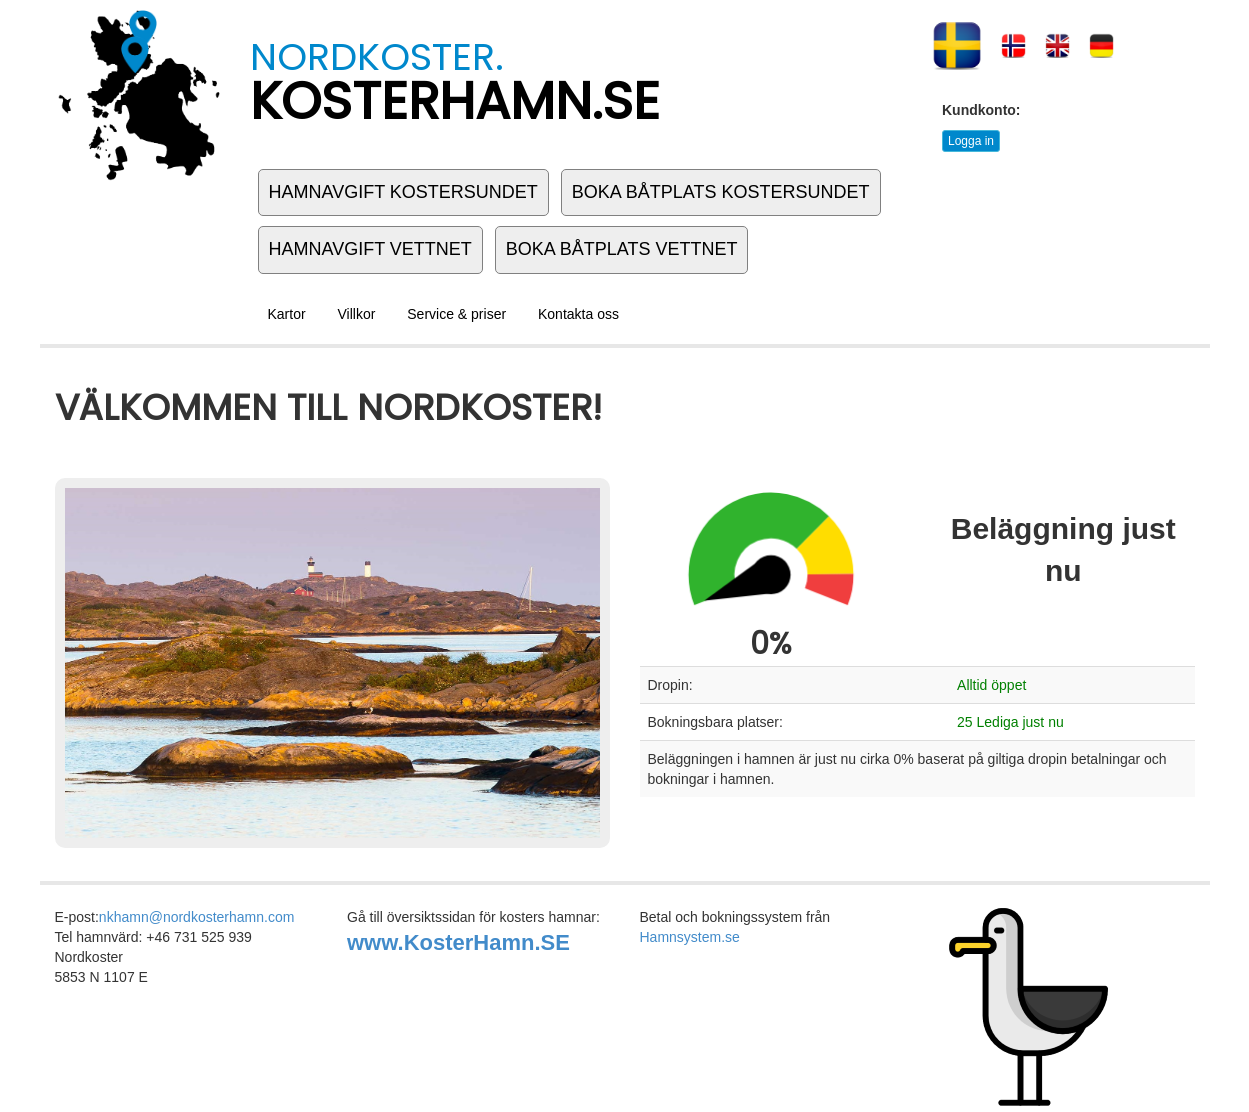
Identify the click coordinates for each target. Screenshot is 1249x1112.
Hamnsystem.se (690, 937)
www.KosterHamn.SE (458, 942)
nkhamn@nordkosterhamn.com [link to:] (197, 917)
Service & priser (456, 314)
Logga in (971, 141)
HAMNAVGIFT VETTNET (370, 249)
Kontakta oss (578, 314)
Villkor (357, 314)
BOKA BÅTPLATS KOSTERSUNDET (721, 192)
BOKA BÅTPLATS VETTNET (622, 249)
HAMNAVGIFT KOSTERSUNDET (403, 192)
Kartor (287, 314)
